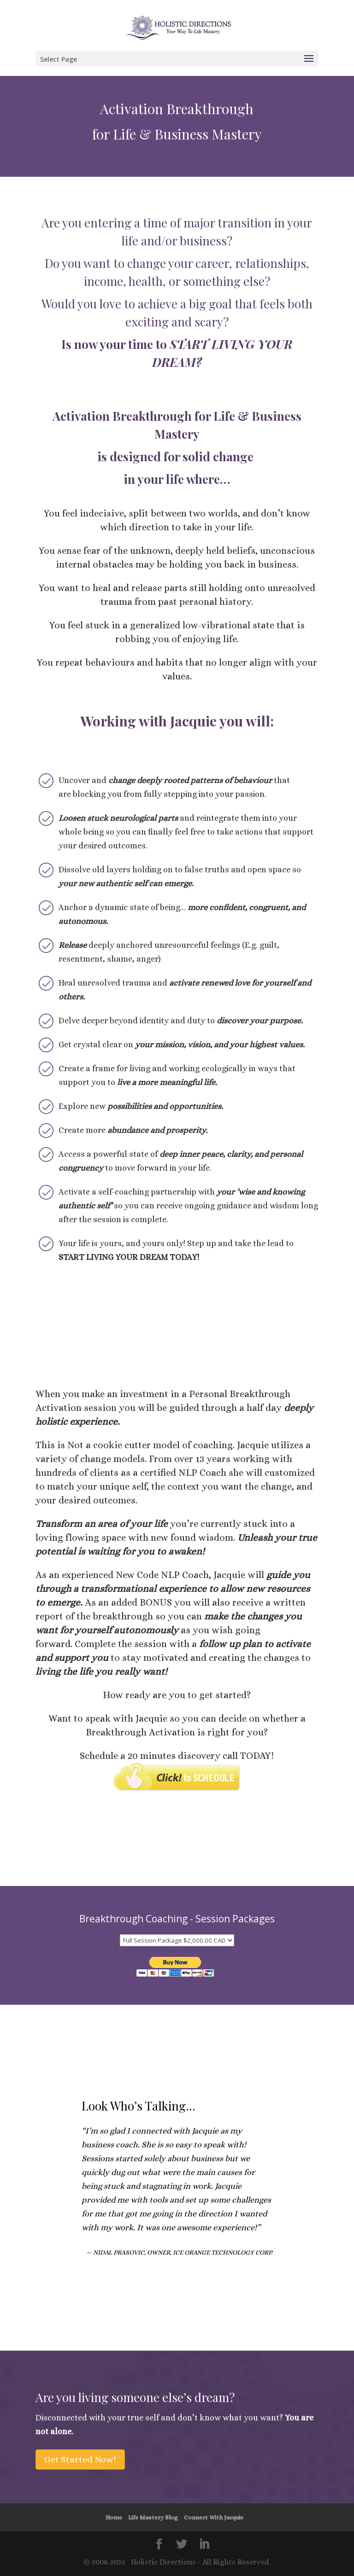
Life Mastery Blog (153, 2517)
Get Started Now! (80, 2459)
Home (114, 2517)
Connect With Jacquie (213, 2517)
